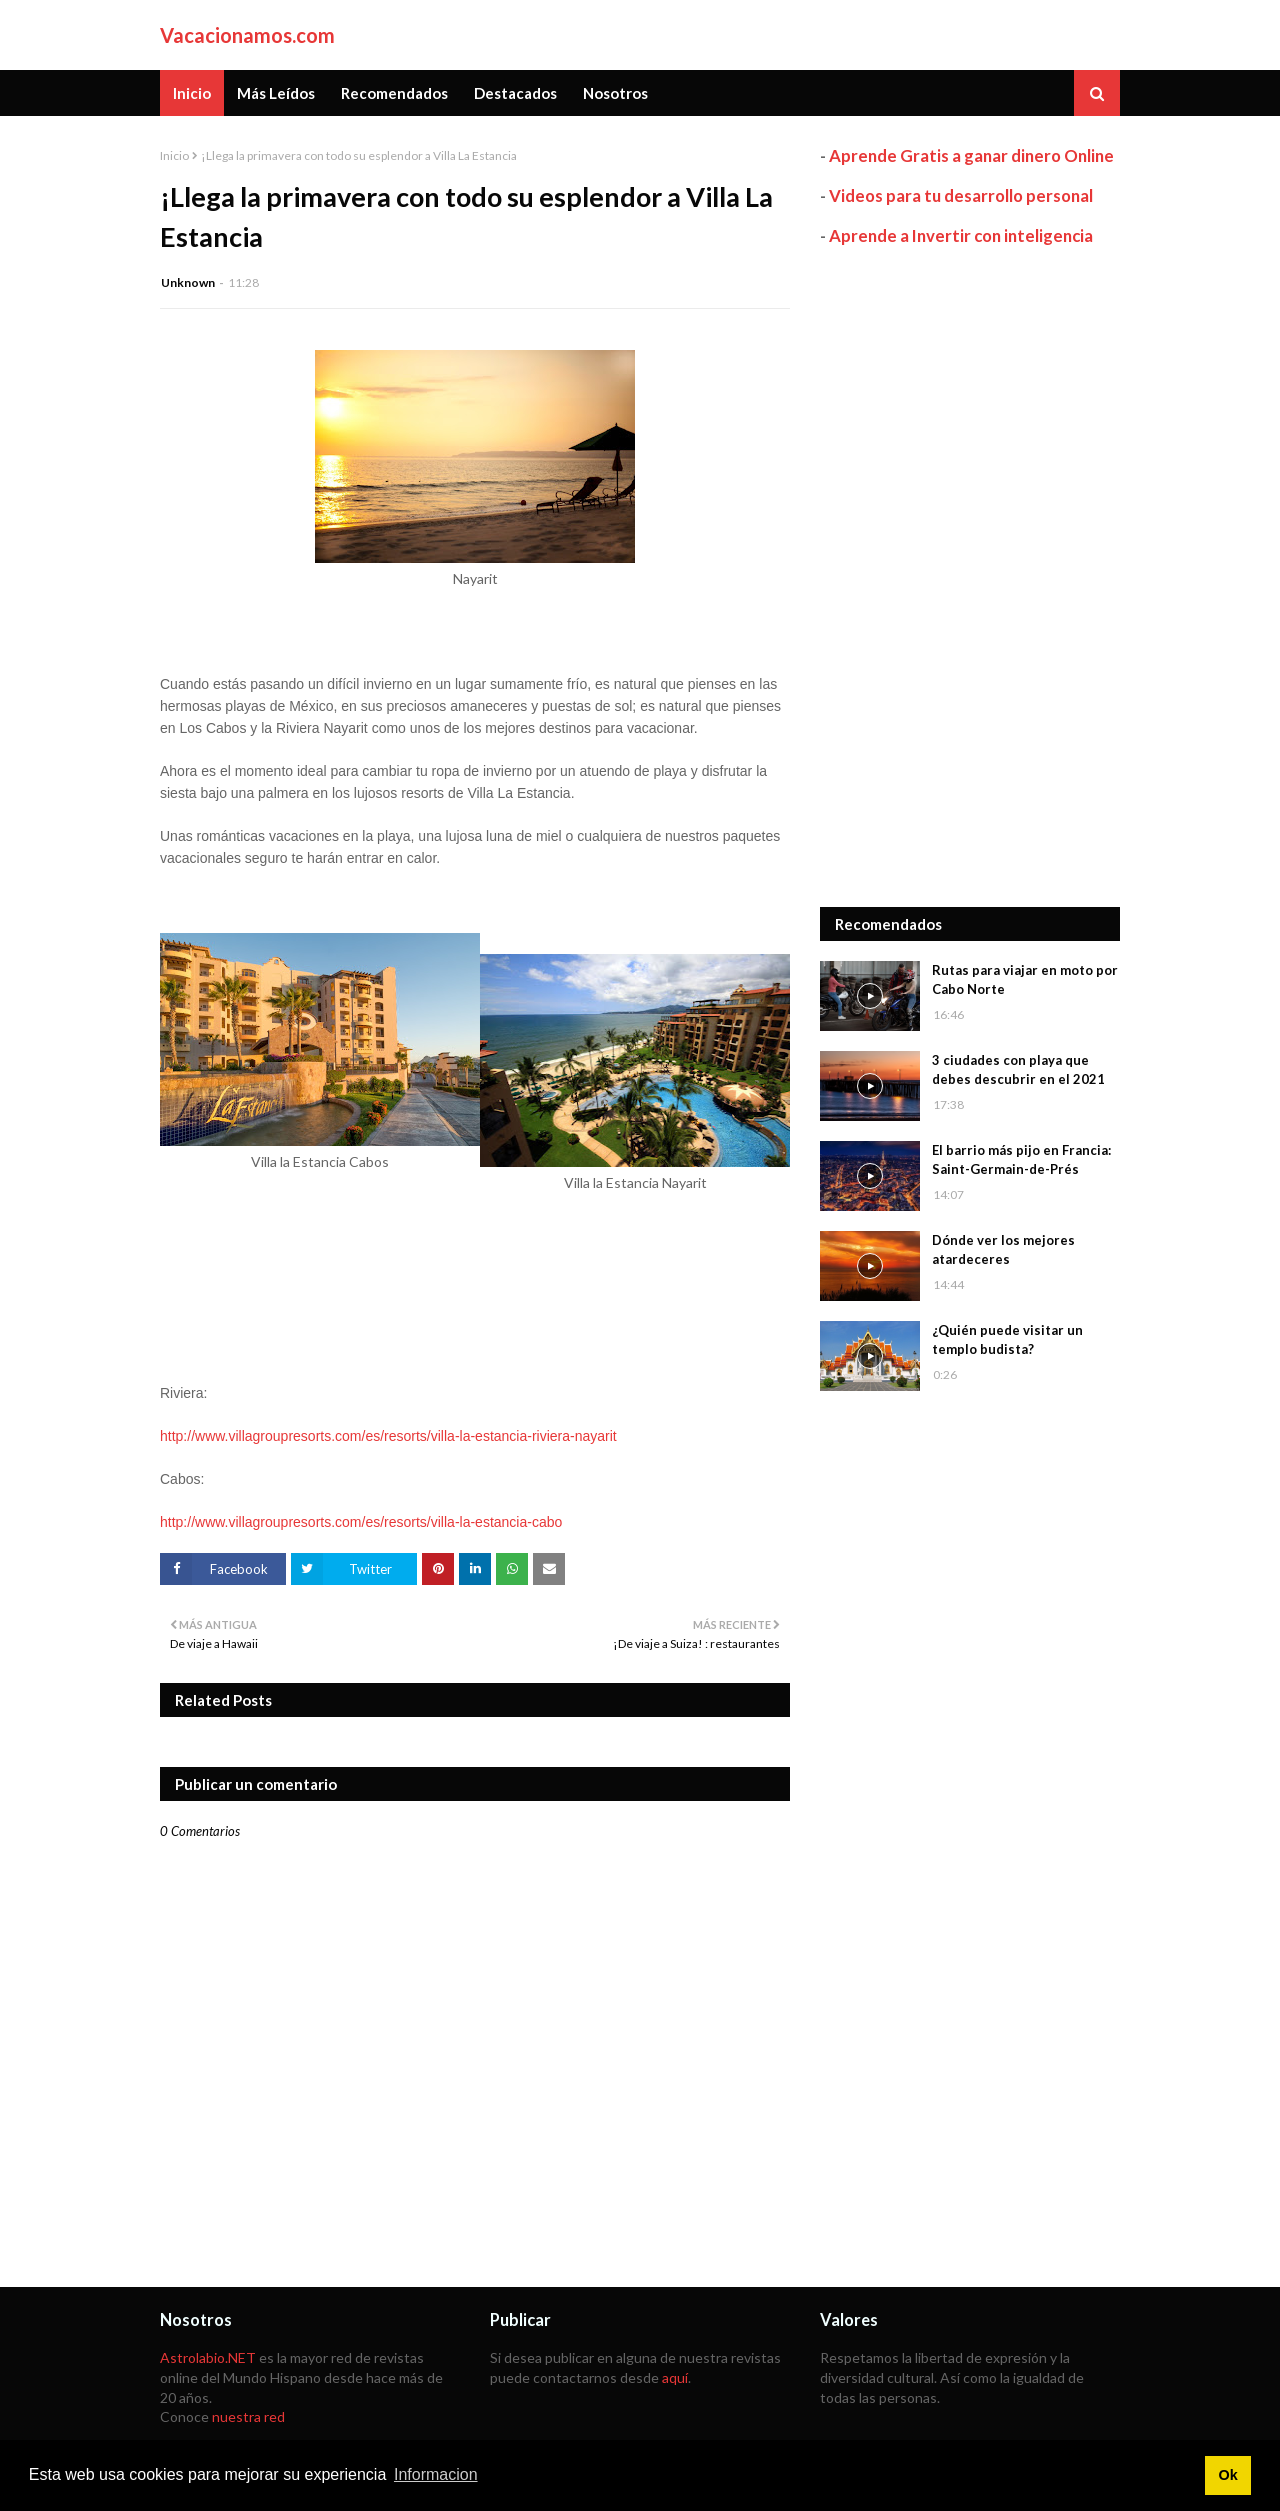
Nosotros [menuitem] (615, 93)
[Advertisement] (970, 577)
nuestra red (248, 2416)
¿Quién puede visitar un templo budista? (1007, 1340)
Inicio (174, 155)
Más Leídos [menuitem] (276, 93)
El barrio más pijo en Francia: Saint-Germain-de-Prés (1021, 1160)
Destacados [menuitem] (515, 93)
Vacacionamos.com (247, 35)
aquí (675, 2377)
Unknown (188, 282)
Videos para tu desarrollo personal (961, 195)
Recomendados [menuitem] (394, 93)
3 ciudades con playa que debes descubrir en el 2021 (1018, 1070)
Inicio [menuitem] (192, 93)
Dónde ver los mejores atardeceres (1003, 1250)
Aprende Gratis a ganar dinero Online (971, 155)
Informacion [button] (436, 2474)
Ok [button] (1227, 2475)
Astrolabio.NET (208, 2357)
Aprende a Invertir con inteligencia (961, 235)
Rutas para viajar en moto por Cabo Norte (1025, 980)
